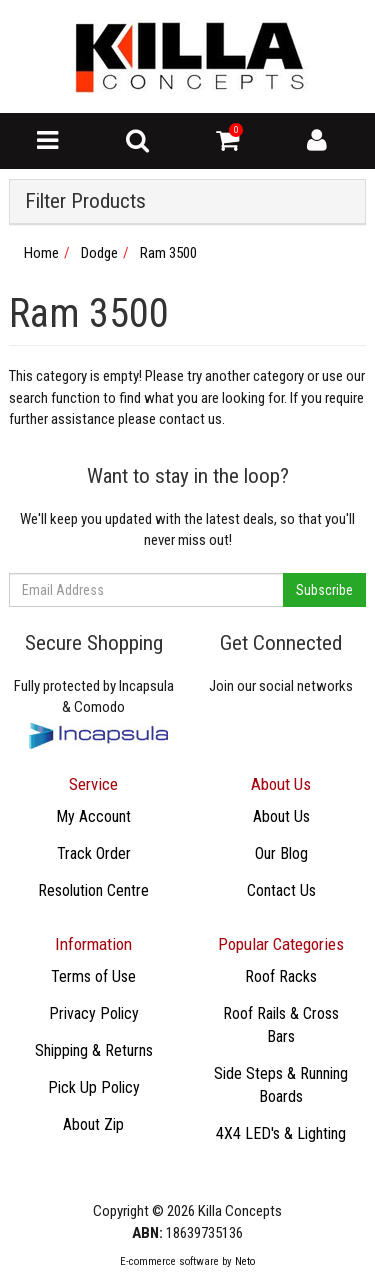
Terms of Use (93, 976)
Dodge (99, 253)
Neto (245, 1261)
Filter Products (85, 201)
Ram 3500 (168, 253)
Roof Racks (281, 976)
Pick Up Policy (94, 1087)
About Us (281, 816)
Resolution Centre (93, 890)
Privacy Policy (94, 1013)
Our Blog (281, 853)
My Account (93, 816)
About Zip (93, 1124)
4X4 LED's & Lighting (281, 1133)
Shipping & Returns (94, 1050)
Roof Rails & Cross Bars (281, 1025)
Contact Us (281, 890)
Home (41, 253)
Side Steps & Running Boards (281, 1085)
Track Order (94, 853)
